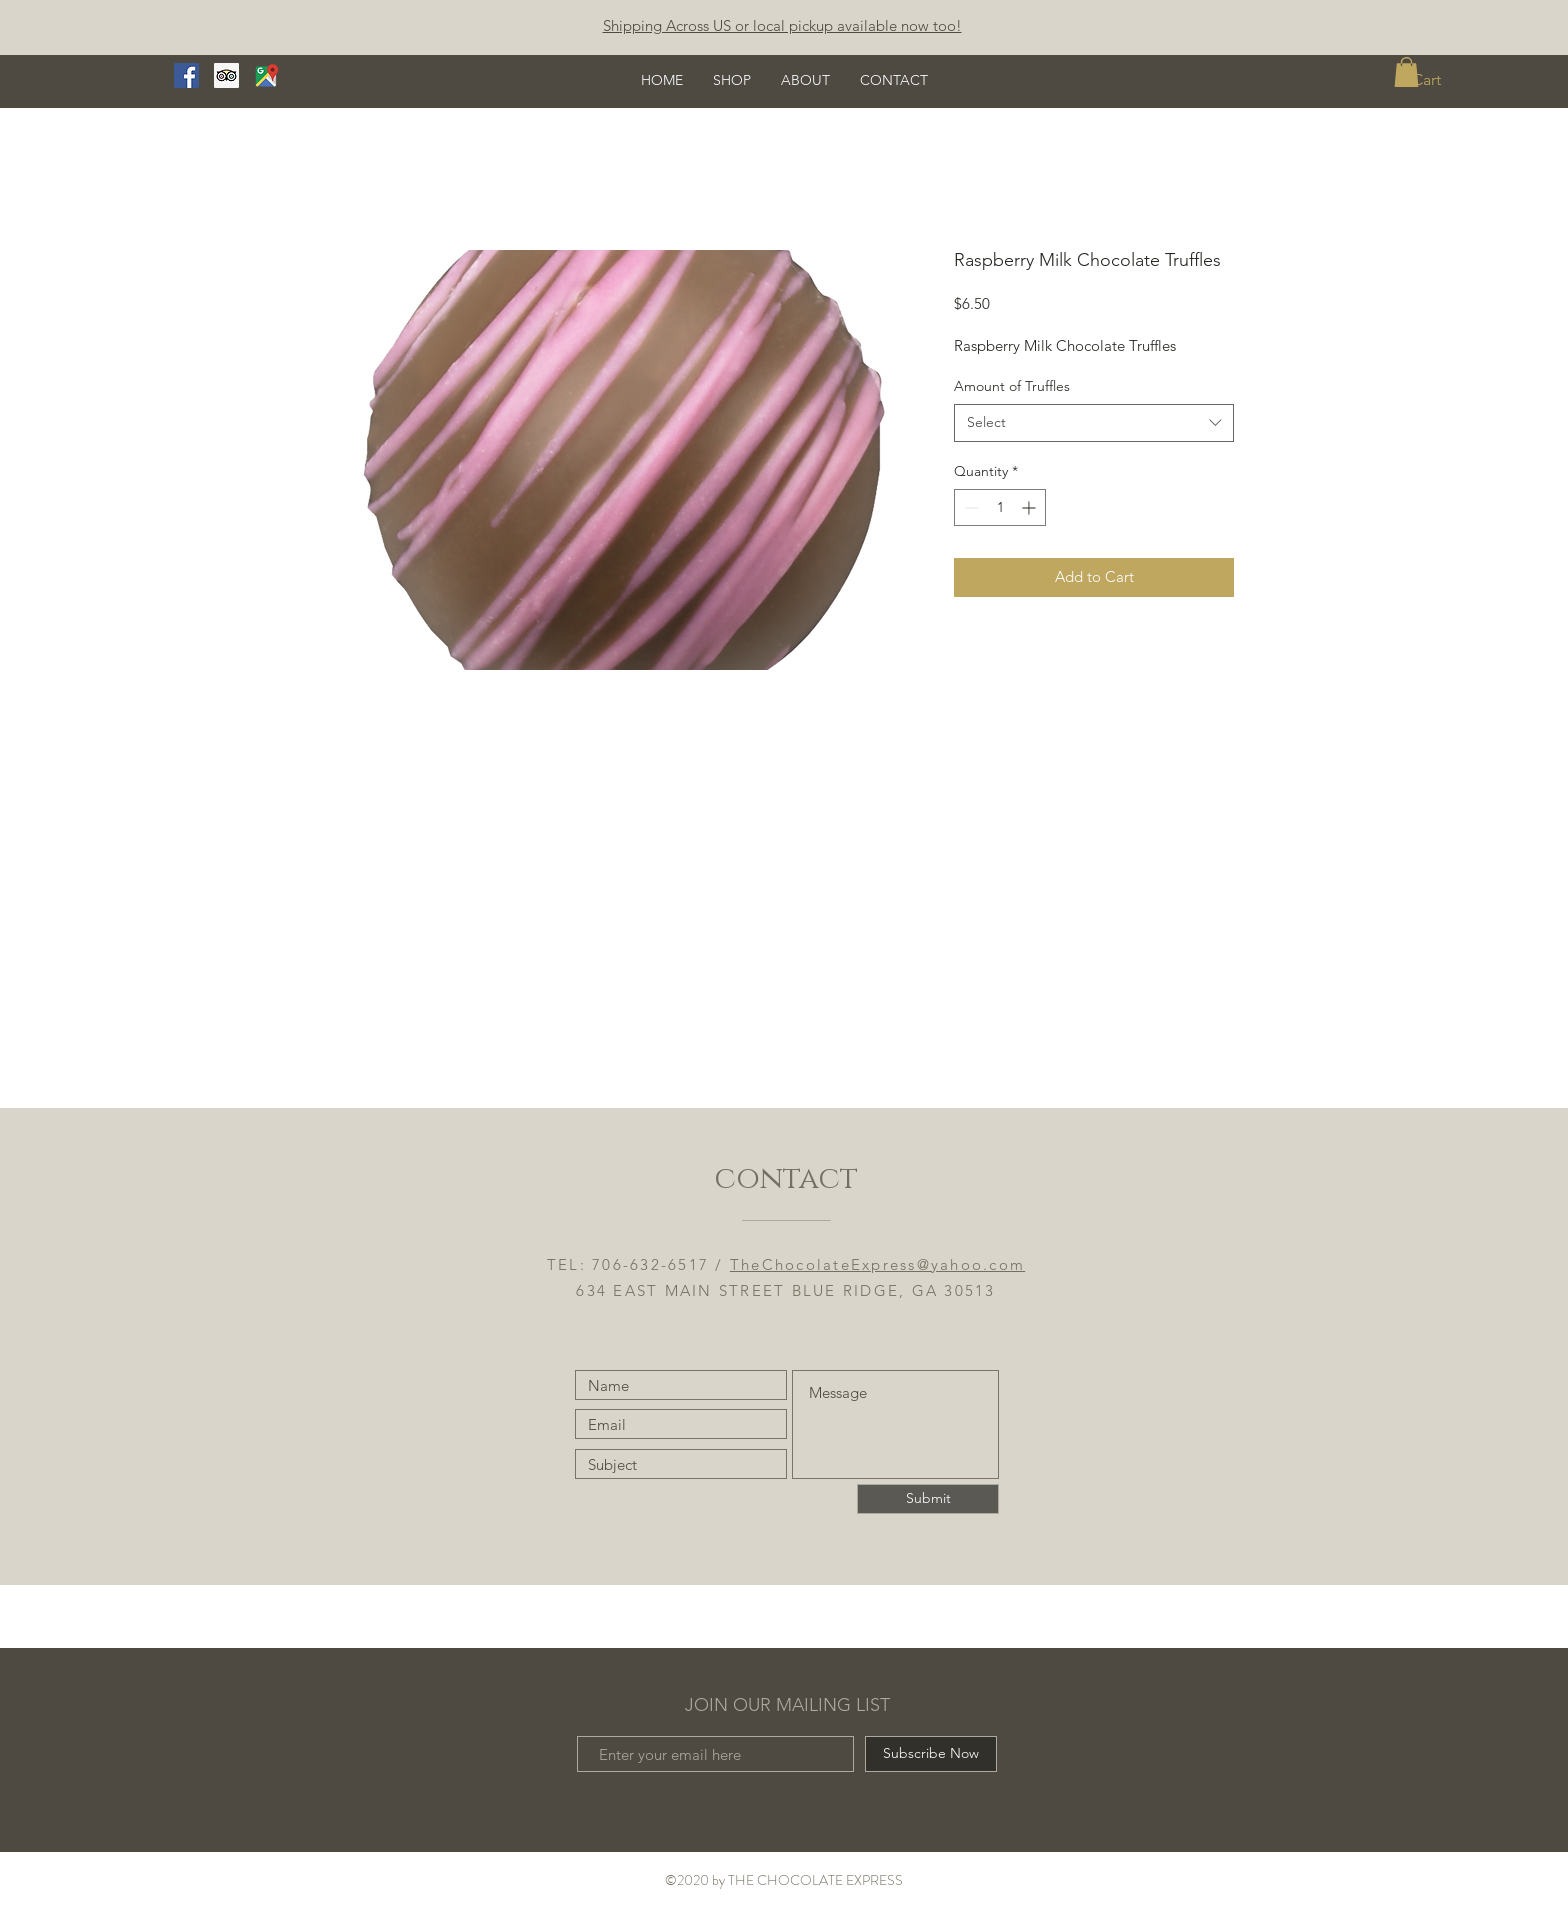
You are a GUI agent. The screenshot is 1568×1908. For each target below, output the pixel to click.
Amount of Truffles (1012, 386)
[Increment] (1030, 507)
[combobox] (1094, 423)
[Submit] (928, 1499)
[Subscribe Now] (931, 1754)
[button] (1406, 72)
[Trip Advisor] (226, 75)
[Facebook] (186, 75)
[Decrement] (969, 507)
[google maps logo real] (266, 75)
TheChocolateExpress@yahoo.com (877, 1264)
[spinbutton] (1000, 507)
